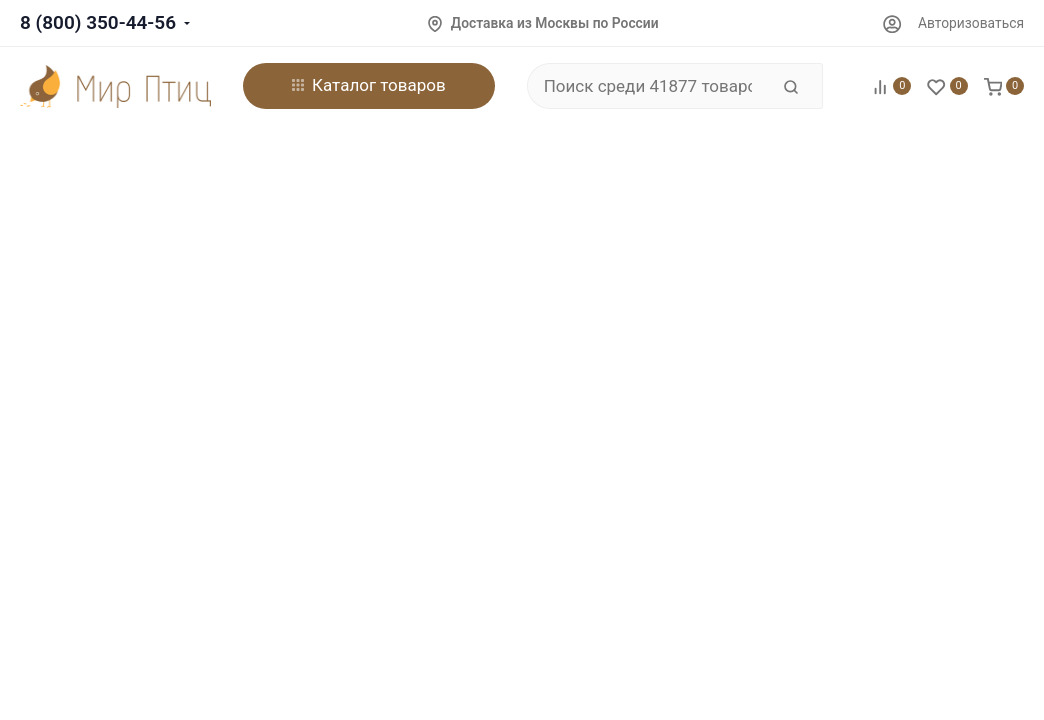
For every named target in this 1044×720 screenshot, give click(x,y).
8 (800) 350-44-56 (98, 22)
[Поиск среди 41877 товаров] (648, 86)
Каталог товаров (369, 85)
